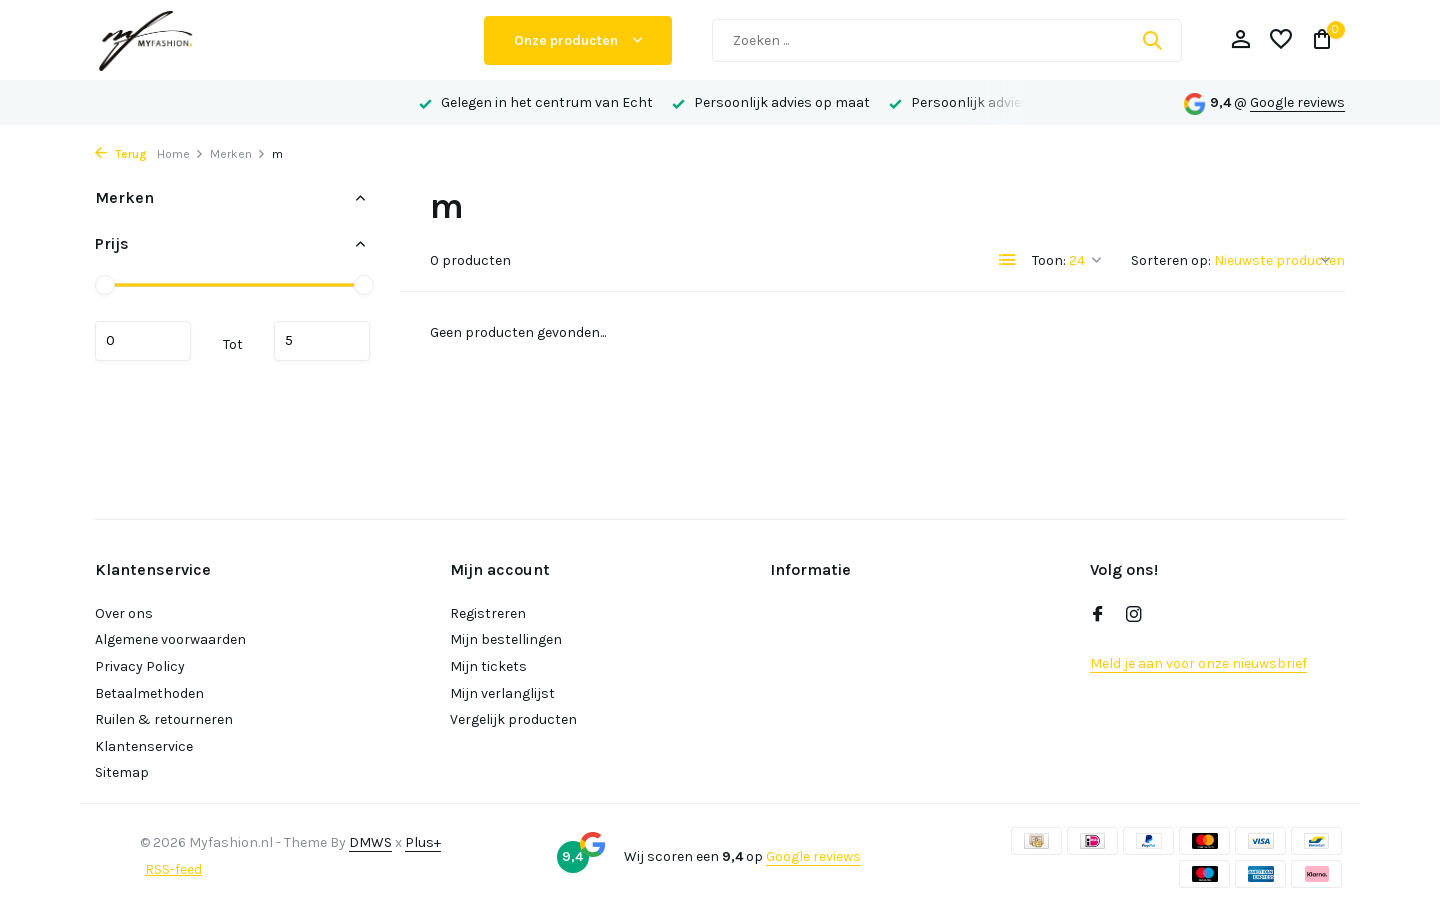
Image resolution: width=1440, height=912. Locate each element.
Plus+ (423, 842)
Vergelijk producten (513, 719)
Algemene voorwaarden (170, 639)
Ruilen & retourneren (164, 719)
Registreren (488, 613)
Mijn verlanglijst (502, 693)
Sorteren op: (1171, 260)
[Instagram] (1134, 616)
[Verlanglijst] (1281, 40)
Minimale (143, 341)
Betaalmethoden (149, 693)
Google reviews (1297, 102)
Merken (238, 154)
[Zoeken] (947, 40)
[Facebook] (1098, 616)
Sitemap (122, 772)
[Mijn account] (1240, 40)
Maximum (322, 341)
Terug (121, 154)
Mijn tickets (488, 666)
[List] (1008, 260)
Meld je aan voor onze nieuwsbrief (1198, 663)
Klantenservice (144, 746)
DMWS (370, 842)
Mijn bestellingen (506, 639)
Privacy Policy (140, 666)
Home (180, 154)
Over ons (124, 613)
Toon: (1049, 260)
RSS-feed (173, 869)
